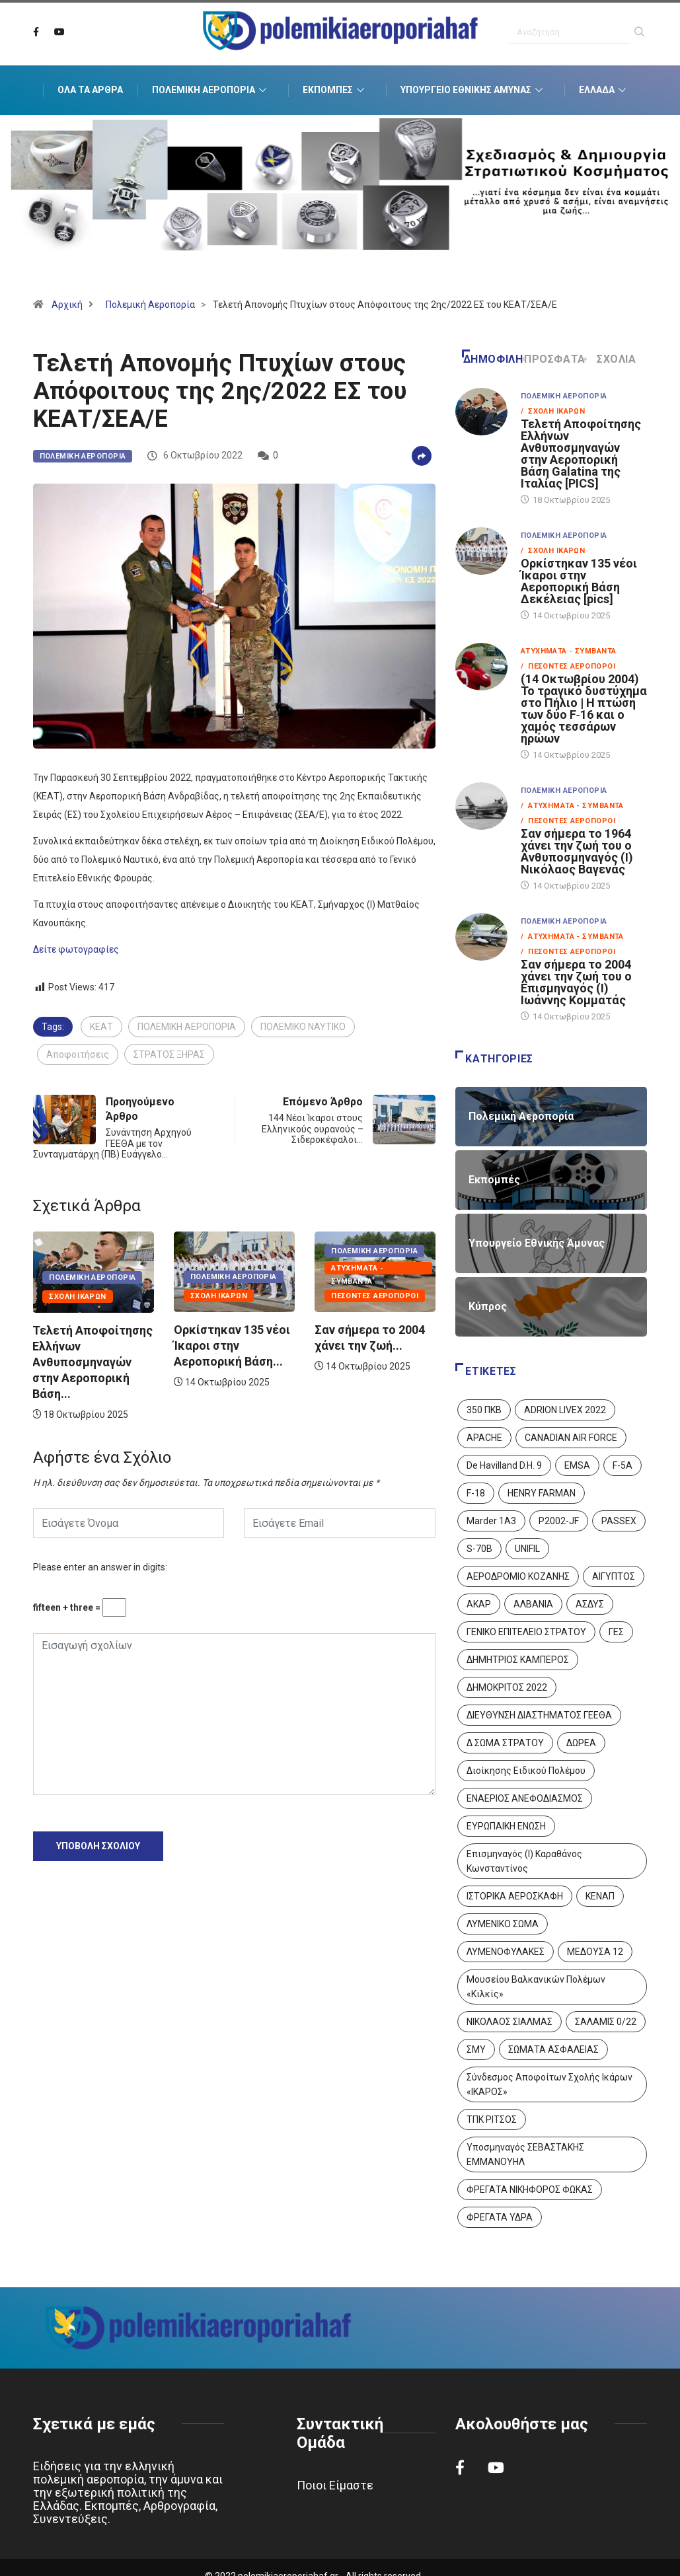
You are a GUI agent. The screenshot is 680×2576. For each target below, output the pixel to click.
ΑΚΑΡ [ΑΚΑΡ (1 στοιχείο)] (479, 1604)
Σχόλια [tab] (611, 359)
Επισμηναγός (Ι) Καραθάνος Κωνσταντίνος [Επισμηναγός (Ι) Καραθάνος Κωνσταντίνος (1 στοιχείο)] (524, 1861)
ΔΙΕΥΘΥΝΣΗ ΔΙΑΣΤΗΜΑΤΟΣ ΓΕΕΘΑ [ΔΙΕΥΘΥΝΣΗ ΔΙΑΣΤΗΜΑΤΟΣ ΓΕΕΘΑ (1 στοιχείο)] (539, 1715)
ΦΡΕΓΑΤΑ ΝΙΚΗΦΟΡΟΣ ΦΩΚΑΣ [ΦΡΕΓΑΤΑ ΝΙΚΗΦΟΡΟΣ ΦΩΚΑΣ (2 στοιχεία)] (530, 2189)
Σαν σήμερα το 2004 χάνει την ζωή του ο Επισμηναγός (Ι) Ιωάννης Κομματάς (576, 982)
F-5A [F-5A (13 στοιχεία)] (622, 1465)
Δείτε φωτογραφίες (76, 949)
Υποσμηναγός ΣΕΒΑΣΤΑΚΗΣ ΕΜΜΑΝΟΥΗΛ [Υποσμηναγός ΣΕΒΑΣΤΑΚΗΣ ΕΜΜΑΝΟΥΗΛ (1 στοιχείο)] (525, 2154)
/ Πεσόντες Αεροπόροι (568, 666)
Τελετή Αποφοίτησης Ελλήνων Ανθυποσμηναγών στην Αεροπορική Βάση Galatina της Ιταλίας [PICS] (581, 453)
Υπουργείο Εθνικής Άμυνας (473, 90)
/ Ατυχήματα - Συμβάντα (572, 805)
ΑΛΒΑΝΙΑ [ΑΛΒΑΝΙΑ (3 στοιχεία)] (533, 1604)
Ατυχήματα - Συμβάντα (357, 1269)
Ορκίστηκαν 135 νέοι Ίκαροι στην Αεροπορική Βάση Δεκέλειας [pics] (579, 581)
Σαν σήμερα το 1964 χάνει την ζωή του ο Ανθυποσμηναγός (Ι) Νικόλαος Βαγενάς (577, 851)
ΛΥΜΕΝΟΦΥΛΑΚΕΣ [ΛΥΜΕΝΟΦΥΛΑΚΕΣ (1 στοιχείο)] (506, 1951)
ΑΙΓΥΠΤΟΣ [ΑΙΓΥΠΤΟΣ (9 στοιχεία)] (613, 1576)
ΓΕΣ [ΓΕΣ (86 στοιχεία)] (616, 1632)
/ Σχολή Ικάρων (553, 411)
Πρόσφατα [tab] (555, 359)
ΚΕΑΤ (101, 1026)
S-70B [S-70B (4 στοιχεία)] (479, 1548)
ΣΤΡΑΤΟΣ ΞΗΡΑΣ (169, 1054)
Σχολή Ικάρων (77, 1296)
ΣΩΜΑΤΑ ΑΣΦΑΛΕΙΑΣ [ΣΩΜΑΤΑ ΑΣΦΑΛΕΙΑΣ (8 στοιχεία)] (553, 2049)
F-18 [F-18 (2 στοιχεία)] (476, 1493)
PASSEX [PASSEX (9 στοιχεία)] (618, 1521)
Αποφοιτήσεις (77, 1054)
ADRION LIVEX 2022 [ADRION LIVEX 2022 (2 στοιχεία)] (565, 1410)
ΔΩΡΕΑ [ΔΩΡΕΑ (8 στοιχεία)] (581, 1743)
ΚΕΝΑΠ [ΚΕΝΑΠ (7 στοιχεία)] (600, 1896)
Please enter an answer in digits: (100, 1567)
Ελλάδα (604, 90)
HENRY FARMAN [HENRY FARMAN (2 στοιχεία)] (542, 1493)
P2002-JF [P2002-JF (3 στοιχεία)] (559, 1521)
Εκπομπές (335, 90)
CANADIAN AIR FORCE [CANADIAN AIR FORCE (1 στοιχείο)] (571, 1437)
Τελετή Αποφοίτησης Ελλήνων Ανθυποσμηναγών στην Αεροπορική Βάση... (92, 1362)
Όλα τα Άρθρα (90, 90)
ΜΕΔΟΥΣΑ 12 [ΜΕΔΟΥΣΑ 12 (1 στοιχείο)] (595, 1951)
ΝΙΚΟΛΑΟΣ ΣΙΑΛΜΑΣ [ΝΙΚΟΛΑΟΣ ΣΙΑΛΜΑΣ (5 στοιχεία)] (509, 2021)
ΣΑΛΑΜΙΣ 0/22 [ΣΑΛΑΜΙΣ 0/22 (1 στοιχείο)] (605, 2021)
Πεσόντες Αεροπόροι (374, 1296)
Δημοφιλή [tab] (492, 359)
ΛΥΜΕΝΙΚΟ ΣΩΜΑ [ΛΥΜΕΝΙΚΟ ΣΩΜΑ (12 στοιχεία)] (503, 1924)
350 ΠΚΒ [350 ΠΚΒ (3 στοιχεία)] (484, 1410)
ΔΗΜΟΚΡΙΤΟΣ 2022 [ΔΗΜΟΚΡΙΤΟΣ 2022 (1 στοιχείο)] (507, 1687)
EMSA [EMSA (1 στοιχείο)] (577, 1465)
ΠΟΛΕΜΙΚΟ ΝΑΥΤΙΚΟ (303, 1026)
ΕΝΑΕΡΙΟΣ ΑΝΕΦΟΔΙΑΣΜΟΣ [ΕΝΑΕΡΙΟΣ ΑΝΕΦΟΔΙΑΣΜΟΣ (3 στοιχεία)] (525, 1798)
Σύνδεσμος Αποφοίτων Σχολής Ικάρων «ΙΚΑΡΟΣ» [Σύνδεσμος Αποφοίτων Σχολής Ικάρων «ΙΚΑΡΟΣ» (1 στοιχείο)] (549, 2084)
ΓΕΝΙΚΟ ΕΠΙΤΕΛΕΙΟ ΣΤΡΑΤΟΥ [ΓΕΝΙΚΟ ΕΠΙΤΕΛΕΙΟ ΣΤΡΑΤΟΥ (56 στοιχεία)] (526, 1632)
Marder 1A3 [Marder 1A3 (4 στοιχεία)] (491, 1521)
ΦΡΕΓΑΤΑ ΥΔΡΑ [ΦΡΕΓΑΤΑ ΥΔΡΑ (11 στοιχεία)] (500, 2217)
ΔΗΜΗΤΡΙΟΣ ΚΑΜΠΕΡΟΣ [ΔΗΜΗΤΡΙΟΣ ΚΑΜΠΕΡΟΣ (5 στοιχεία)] (518, 1659)
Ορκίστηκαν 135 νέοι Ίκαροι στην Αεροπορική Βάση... (232, 1345)
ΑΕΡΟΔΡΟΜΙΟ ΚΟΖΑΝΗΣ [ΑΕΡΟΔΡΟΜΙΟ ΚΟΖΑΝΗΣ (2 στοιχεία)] (518, 1576)
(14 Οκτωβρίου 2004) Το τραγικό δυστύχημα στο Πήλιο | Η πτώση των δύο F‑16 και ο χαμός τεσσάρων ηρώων (584, 708)
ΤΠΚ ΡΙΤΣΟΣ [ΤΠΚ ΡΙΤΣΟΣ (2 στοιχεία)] (492, 2119)
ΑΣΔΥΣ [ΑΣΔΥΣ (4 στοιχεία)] (590, 1604)
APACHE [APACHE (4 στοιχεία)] (484, 1437)
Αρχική (67, 304)
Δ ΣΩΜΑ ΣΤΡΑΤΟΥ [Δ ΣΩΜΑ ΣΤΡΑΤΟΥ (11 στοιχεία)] (505, 1743)
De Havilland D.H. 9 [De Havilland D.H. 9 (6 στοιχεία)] (504, 1465)
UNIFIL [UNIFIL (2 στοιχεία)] (527, 1548)
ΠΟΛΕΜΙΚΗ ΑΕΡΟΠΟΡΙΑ (186, 1026)
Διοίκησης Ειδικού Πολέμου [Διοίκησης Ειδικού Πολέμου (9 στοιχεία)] (526, 1770)
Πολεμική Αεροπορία (211, 90)
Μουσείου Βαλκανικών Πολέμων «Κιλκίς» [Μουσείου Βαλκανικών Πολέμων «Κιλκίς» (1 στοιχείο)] (536, 1986)
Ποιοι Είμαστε (335, 2485)
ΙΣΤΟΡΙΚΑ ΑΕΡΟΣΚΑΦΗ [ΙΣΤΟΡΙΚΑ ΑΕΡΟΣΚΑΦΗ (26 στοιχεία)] (515, 1896)
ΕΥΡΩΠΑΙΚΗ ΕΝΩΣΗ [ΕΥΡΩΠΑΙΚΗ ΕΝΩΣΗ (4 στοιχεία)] (506, 1826)
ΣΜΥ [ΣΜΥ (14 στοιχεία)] (476, 2049)
